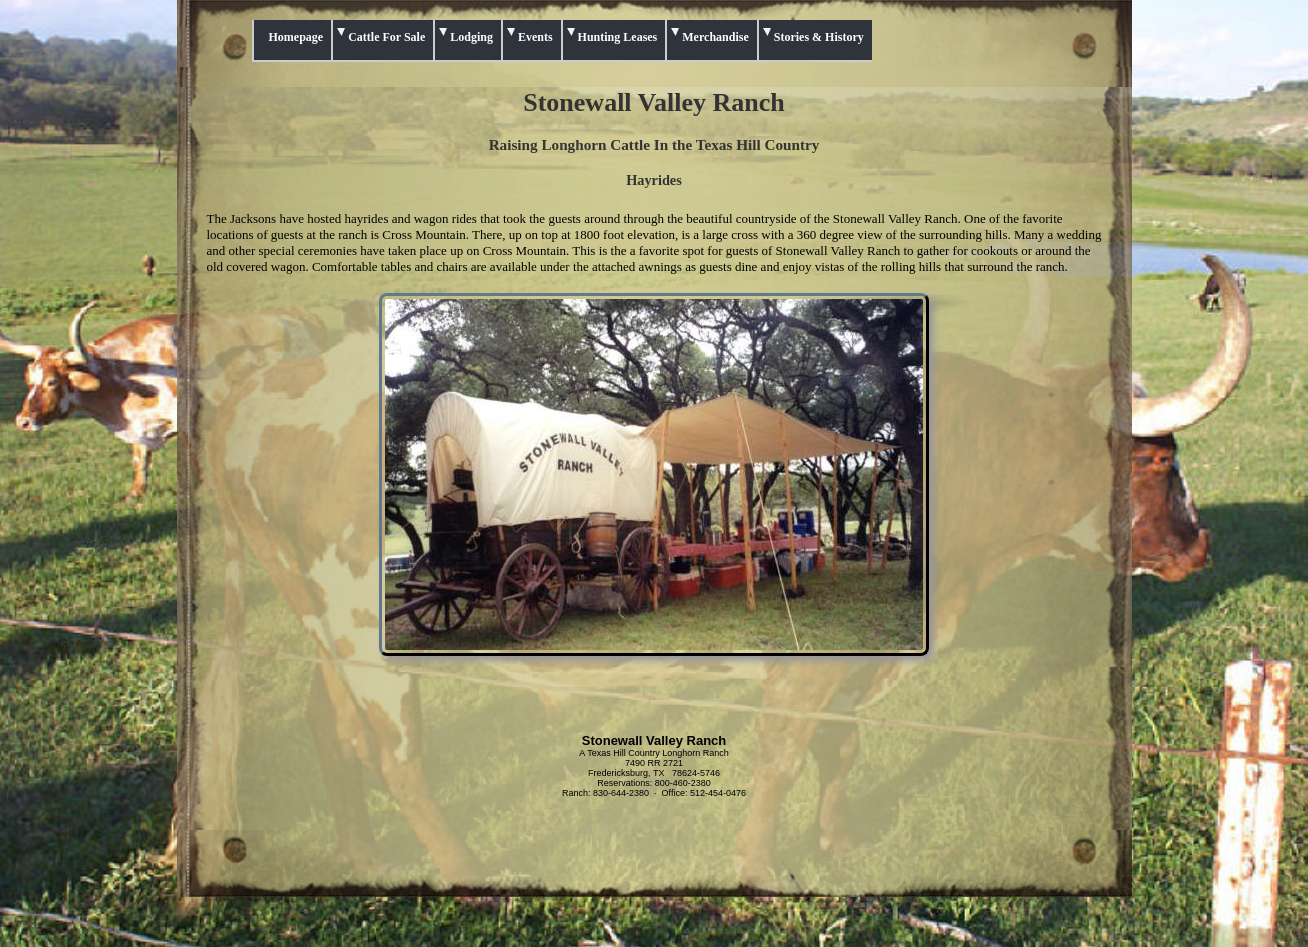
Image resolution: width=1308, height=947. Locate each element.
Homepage (296, 37)
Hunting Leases (618, 37)
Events (535, 37)
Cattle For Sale (386, 37)
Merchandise (715, 37)
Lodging (471, 37)
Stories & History (819, 37)
